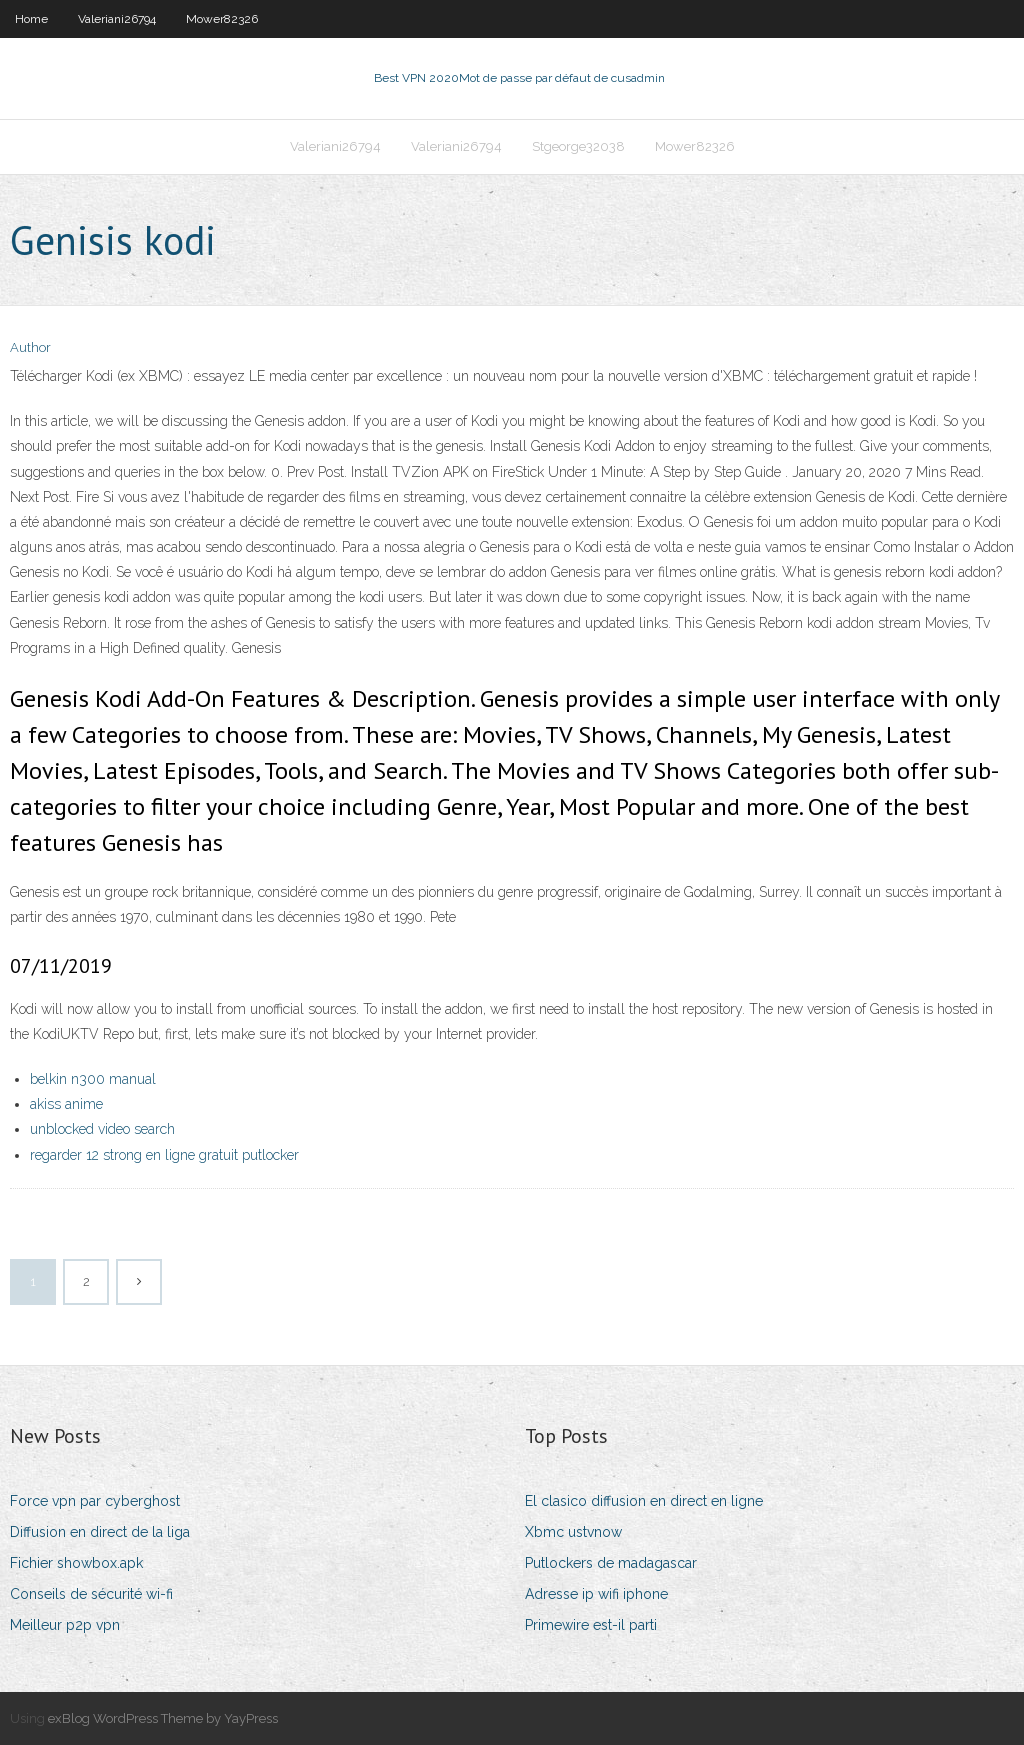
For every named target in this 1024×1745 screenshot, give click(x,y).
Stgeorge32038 (578, 146)
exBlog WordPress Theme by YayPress (163, 1718)
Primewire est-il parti (591, 1625)
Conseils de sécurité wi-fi (91, 1594)
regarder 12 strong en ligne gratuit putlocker (164, 1155)
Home (31, 19)
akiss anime (66, 1104)
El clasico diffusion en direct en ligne (644, 1501)
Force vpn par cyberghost (95, 1501)
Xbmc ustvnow (573, 1532)
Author (30, 347)
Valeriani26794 (117, 19)
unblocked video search (102, 1129)
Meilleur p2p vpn (65, 1625)
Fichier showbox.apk (76, 1563)
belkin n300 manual (93, 1079)
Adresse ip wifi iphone (596, 1594)
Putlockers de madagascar (611, 1563)
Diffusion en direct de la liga (100, 1532)
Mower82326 (222, 19)
